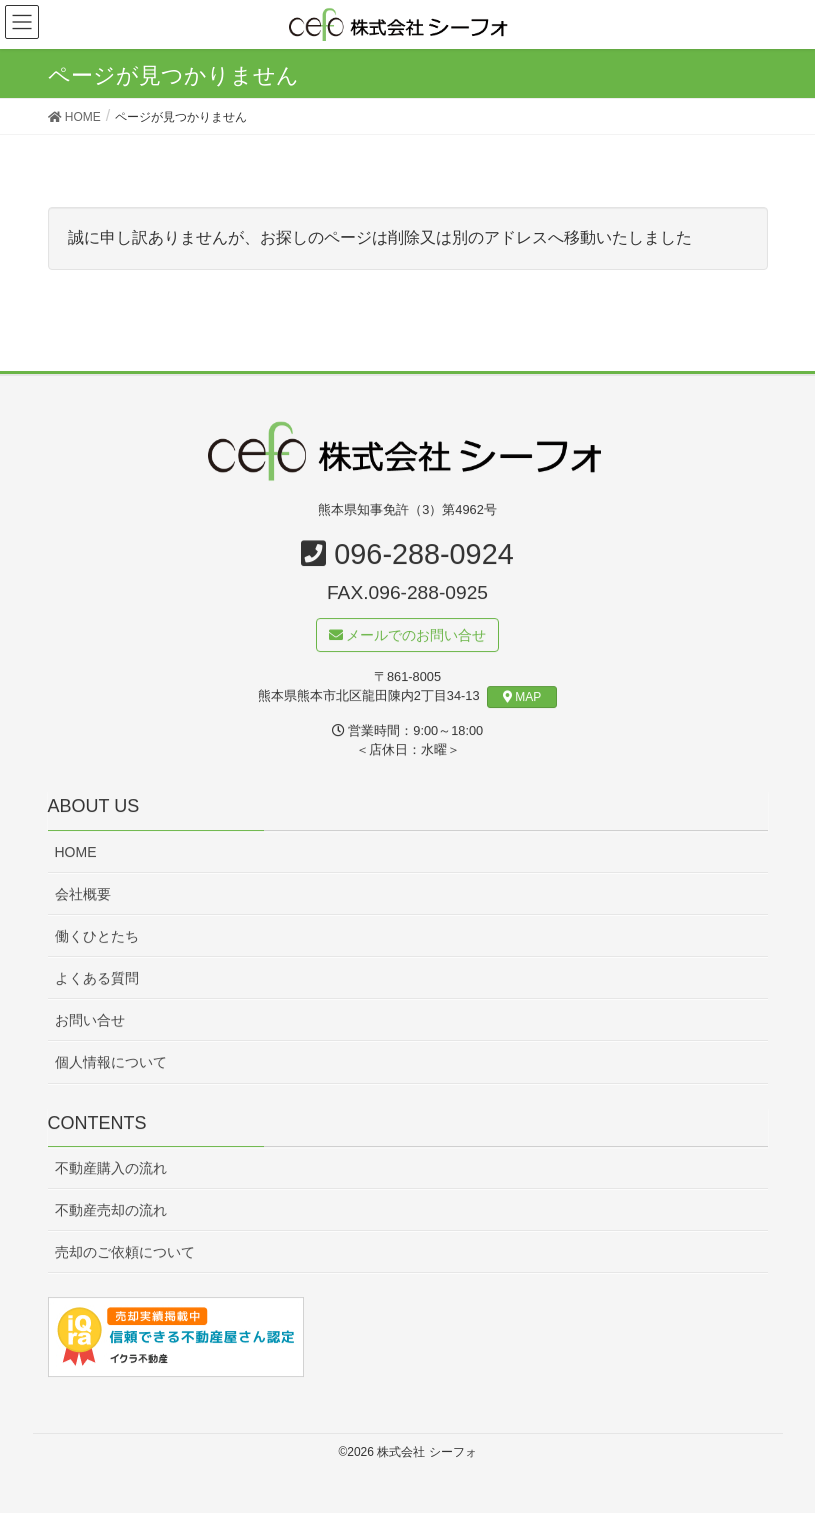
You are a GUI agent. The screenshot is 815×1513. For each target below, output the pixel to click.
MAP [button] (522, 698)
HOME (76, 853)
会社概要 (83, 895)
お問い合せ (90, 1021)
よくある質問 (97, 979)
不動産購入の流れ (111, 1169)
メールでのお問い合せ (408, 636)
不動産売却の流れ (111, 1211)
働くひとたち (97, 937)
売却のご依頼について (125, 1253)
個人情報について (111, 1063)
